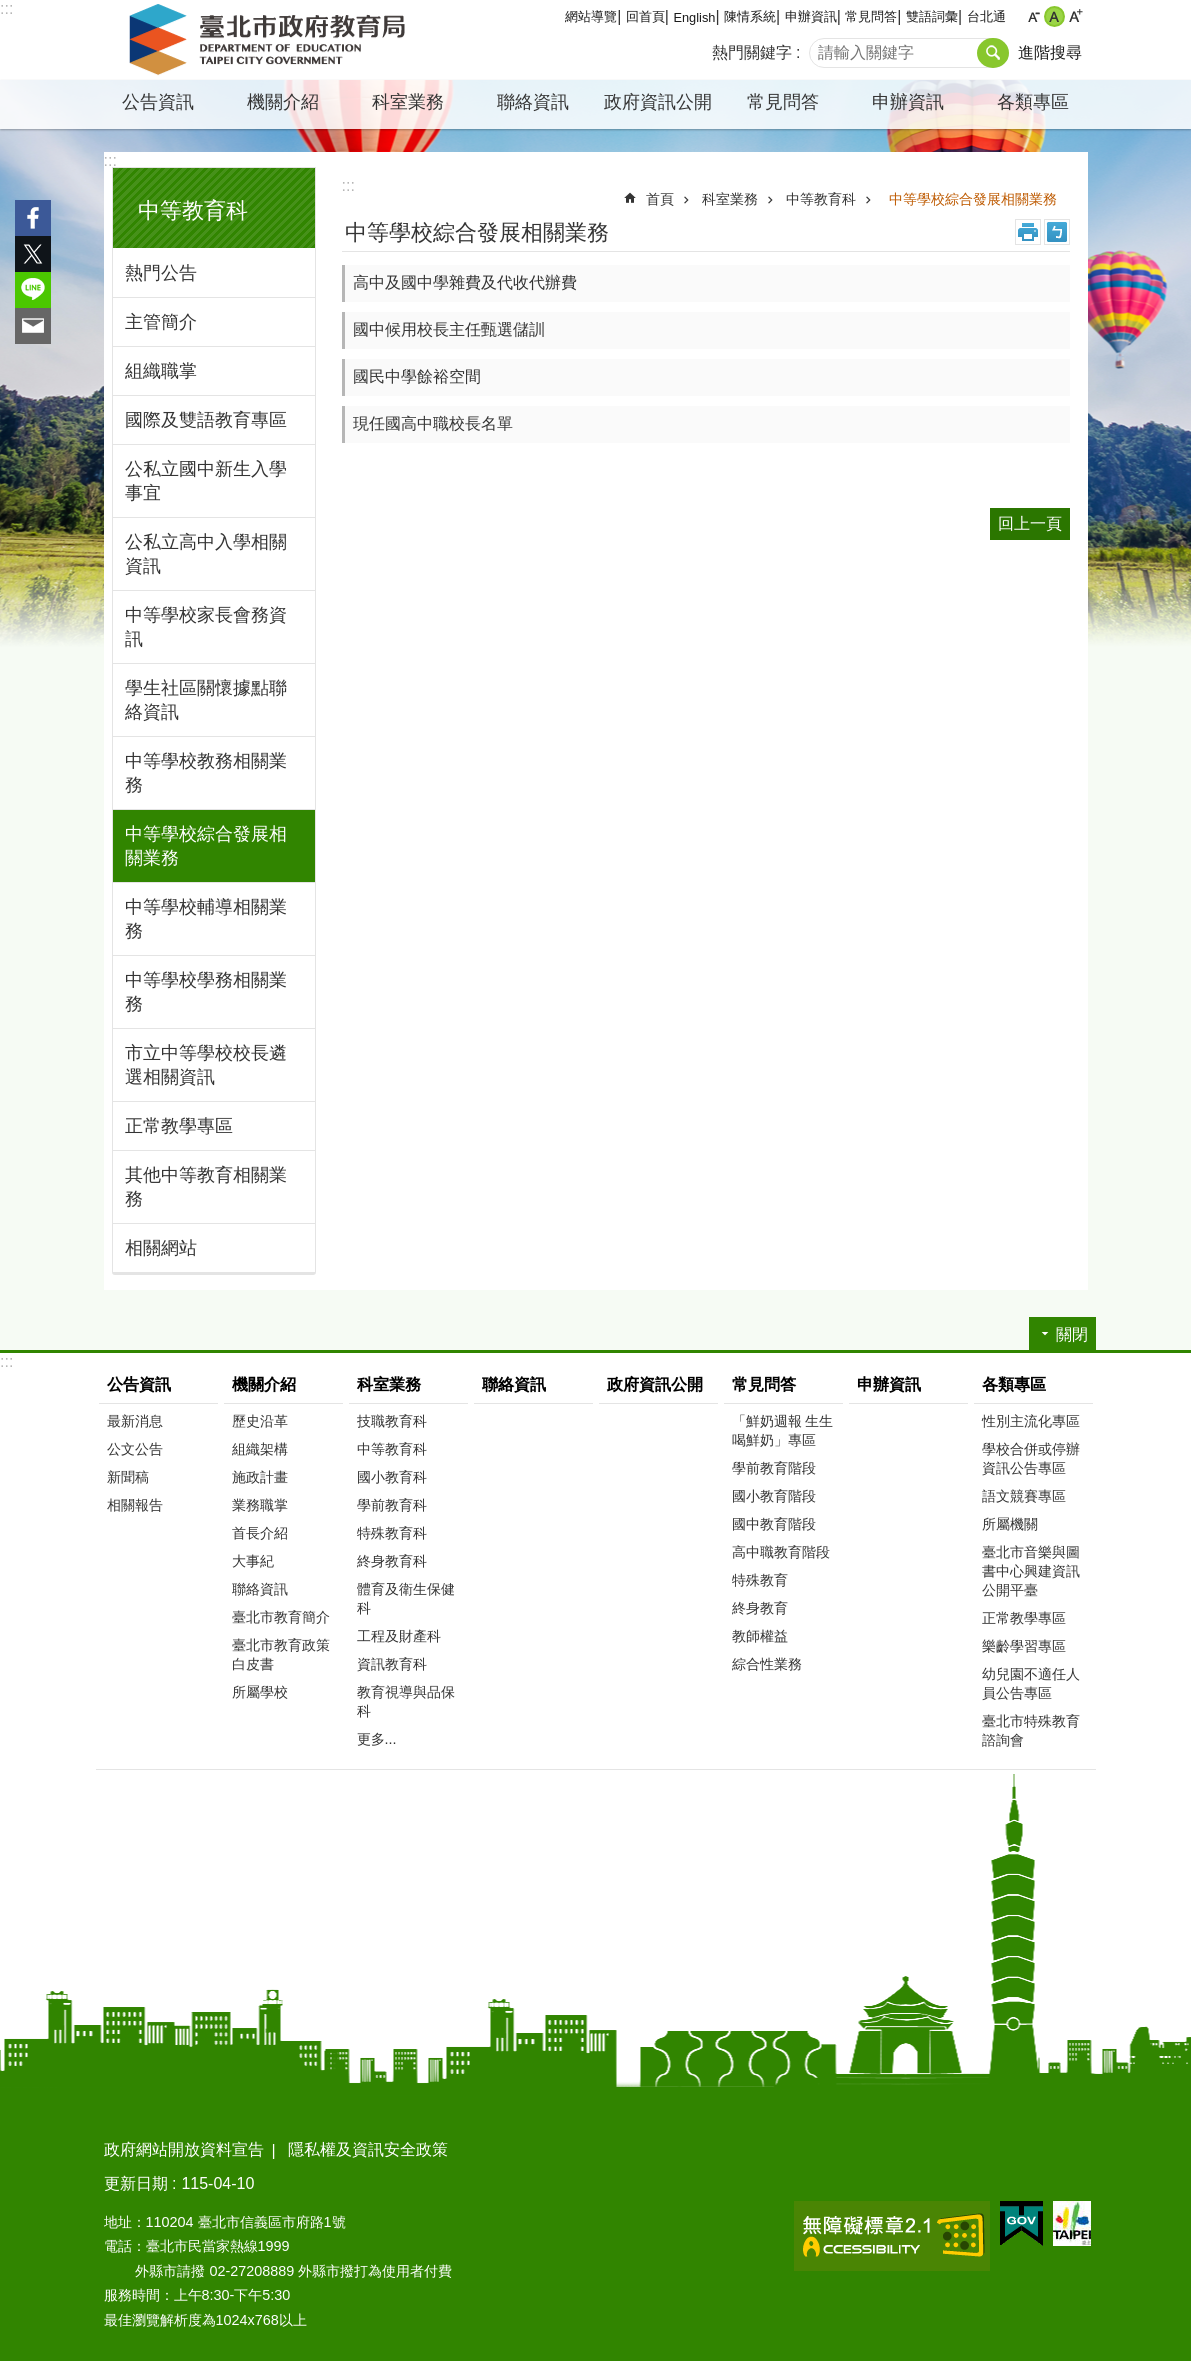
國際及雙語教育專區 (206, 420)
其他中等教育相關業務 (206, 1187)
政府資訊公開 (658, 102)
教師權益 (760, 1636)
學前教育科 (392, 1505)
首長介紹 (260, 1533)
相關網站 (161, 1248)
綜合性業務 (767, 1664)
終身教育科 (392, 1561)
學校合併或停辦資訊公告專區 (1031, 1458)
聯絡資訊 (533, 102)
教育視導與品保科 (406, 1701)
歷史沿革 (260, 1421)
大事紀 (253, 1561)
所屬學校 (260, 1692)
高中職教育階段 (781, 1552)
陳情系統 (750, 16)
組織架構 (260, 1449)
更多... (377, 1739)
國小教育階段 (774, 1496)
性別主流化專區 (1031, 1421)
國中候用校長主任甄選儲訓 (449, 329)
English (694, 17)
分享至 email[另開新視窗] (33, 326)
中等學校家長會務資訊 (206, 627)
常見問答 (871, 16)
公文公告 (135, 1449)
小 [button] (1033, 16)
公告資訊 (158, 102)
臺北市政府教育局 (271, 40)
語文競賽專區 (1024, 1496)
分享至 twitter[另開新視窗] (33, 254)
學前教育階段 (774, 1468)
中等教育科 (193, 210)
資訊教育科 (392, 1664)
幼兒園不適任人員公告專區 (1031, 1683)
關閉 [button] (1072, 1334)
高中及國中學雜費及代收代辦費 (465, 282)
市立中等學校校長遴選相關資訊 (206, 1065)
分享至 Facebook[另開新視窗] (33, 218)
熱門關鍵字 (752, 52)
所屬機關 (1010, 1524)
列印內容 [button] (1028, 232)
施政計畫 (260, 1477)
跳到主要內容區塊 (10, 10)
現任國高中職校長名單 (433, 423)
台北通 (986, 16)
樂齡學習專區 (1024, 1646)
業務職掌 (260, 1505)
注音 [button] (1057, 232)
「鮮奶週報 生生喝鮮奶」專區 (783, 1430)
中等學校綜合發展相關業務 (206, 846)
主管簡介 (161, 322)
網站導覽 (591, 16)
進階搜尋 (1050, 52)
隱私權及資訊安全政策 (368, 2149)
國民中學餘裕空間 (417, 376)
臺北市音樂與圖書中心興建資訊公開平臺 (1031, 1571)
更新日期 (136, 2183)
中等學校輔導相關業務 (206, 919)
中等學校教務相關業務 (206, 773)
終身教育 (760, 1608)
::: (6, 8)
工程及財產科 (399, 1636)
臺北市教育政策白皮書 (281, 1654)
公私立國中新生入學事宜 (206, 481)
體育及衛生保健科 (406, 1598)
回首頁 (645, 16)
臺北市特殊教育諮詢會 (1031, 1730)
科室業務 (408, 102)
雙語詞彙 (932, 16)
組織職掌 (161, 371)
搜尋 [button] (993, 53)
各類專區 (1033, 102)
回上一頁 (1030, 523)
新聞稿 (128, 1477)
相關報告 (135, 1505)
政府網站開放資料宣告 (184, 2149)
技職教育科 (392, 1421)
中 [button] (1054, 16)
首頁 (660, 199)
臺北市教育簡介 (281, 1617)
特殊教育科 (392, 1533)
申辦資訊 (811, 16)
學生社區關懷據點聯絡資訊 (206, 700)
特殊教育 (760, 1580)
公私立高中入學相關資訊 (206, 554)
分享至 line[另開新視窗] (33, 290)
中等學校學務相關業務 (206, 992)
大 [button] (1075, 16)
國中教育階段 (774, 1524)
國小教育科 (392, 1477)
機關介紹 (283, 102)
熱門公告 (161, 273)
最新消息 (135, 1421)
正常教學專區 (179, 1126)
